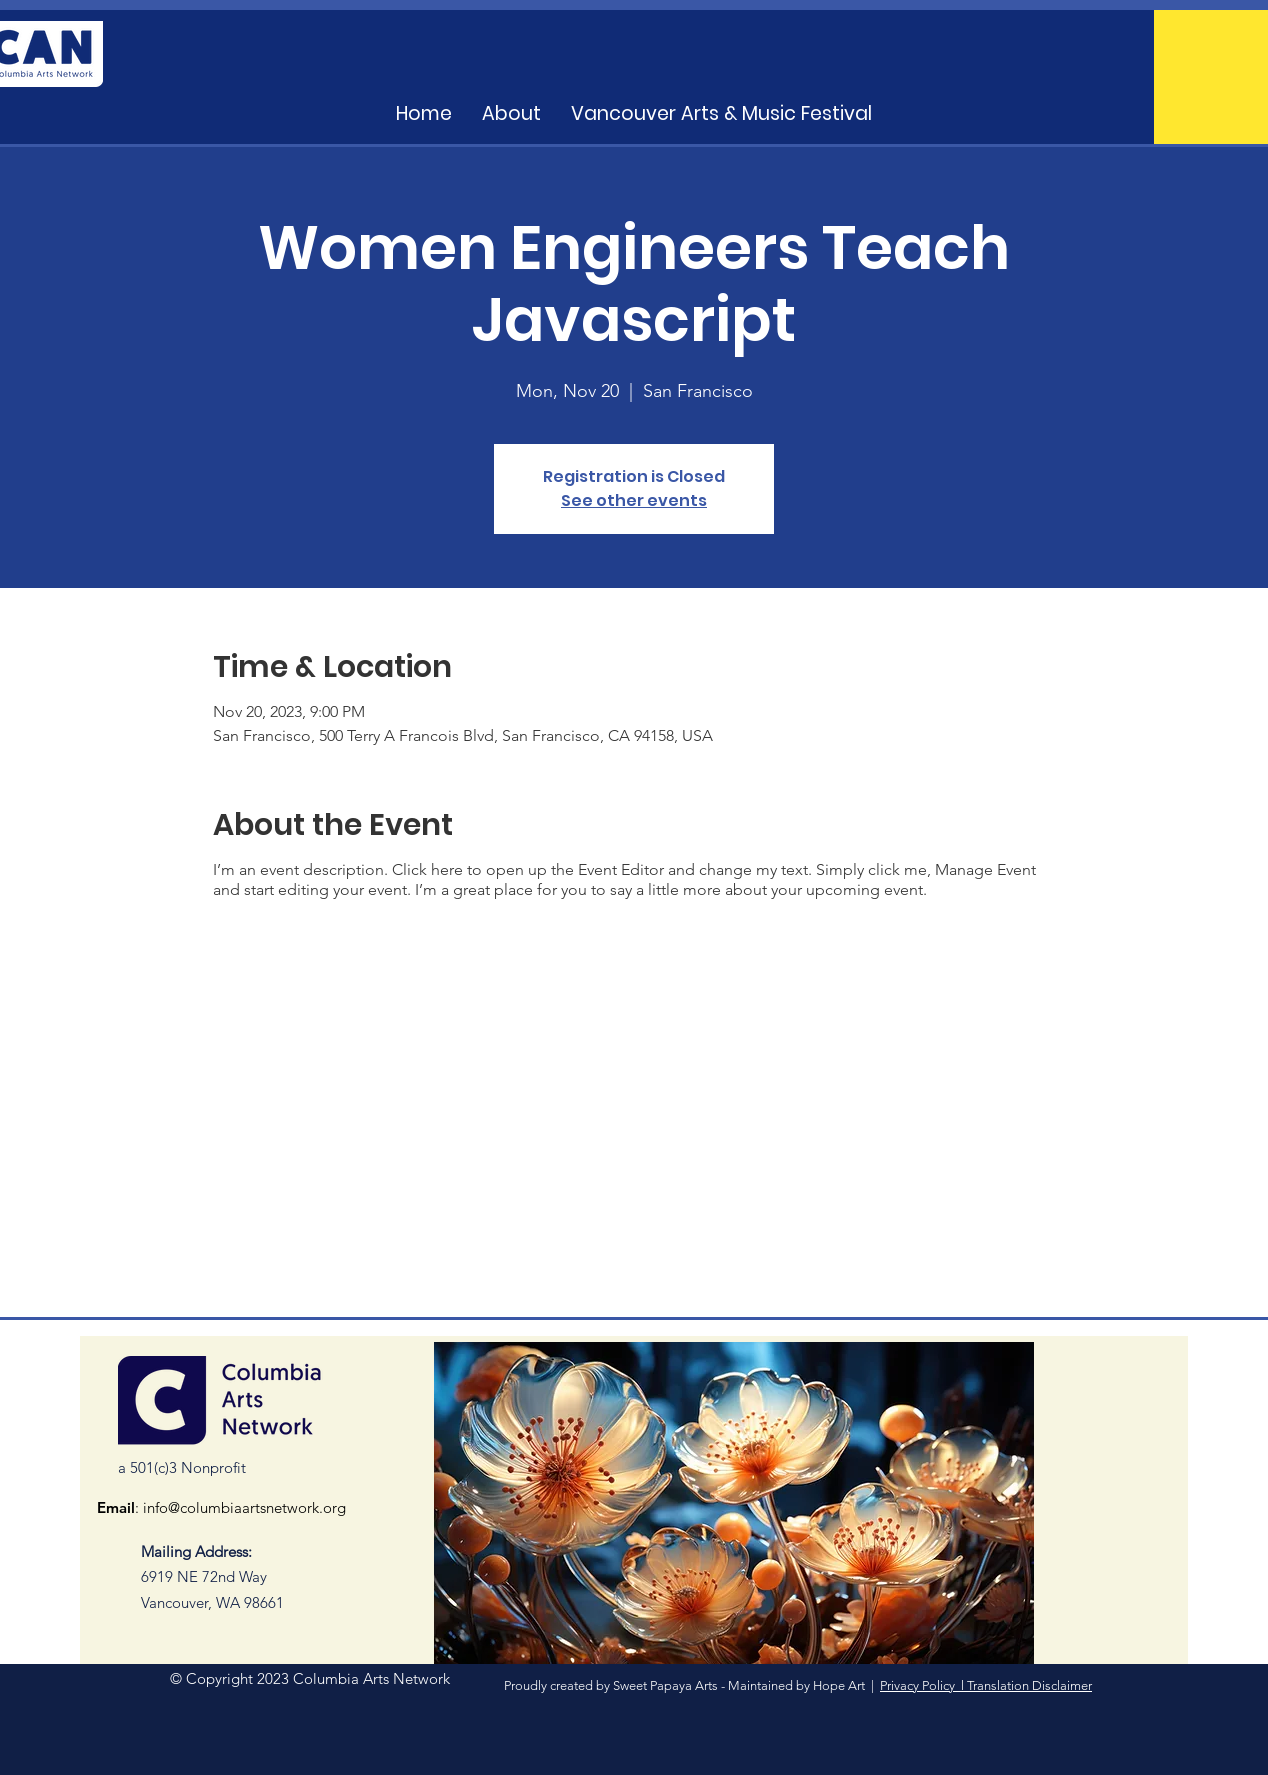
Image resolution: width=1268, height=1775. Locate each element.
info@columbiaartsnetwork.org (244, 1507)
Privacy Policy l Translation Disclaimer (986, 1685)
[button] (721, 114)
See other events (634, 500)
